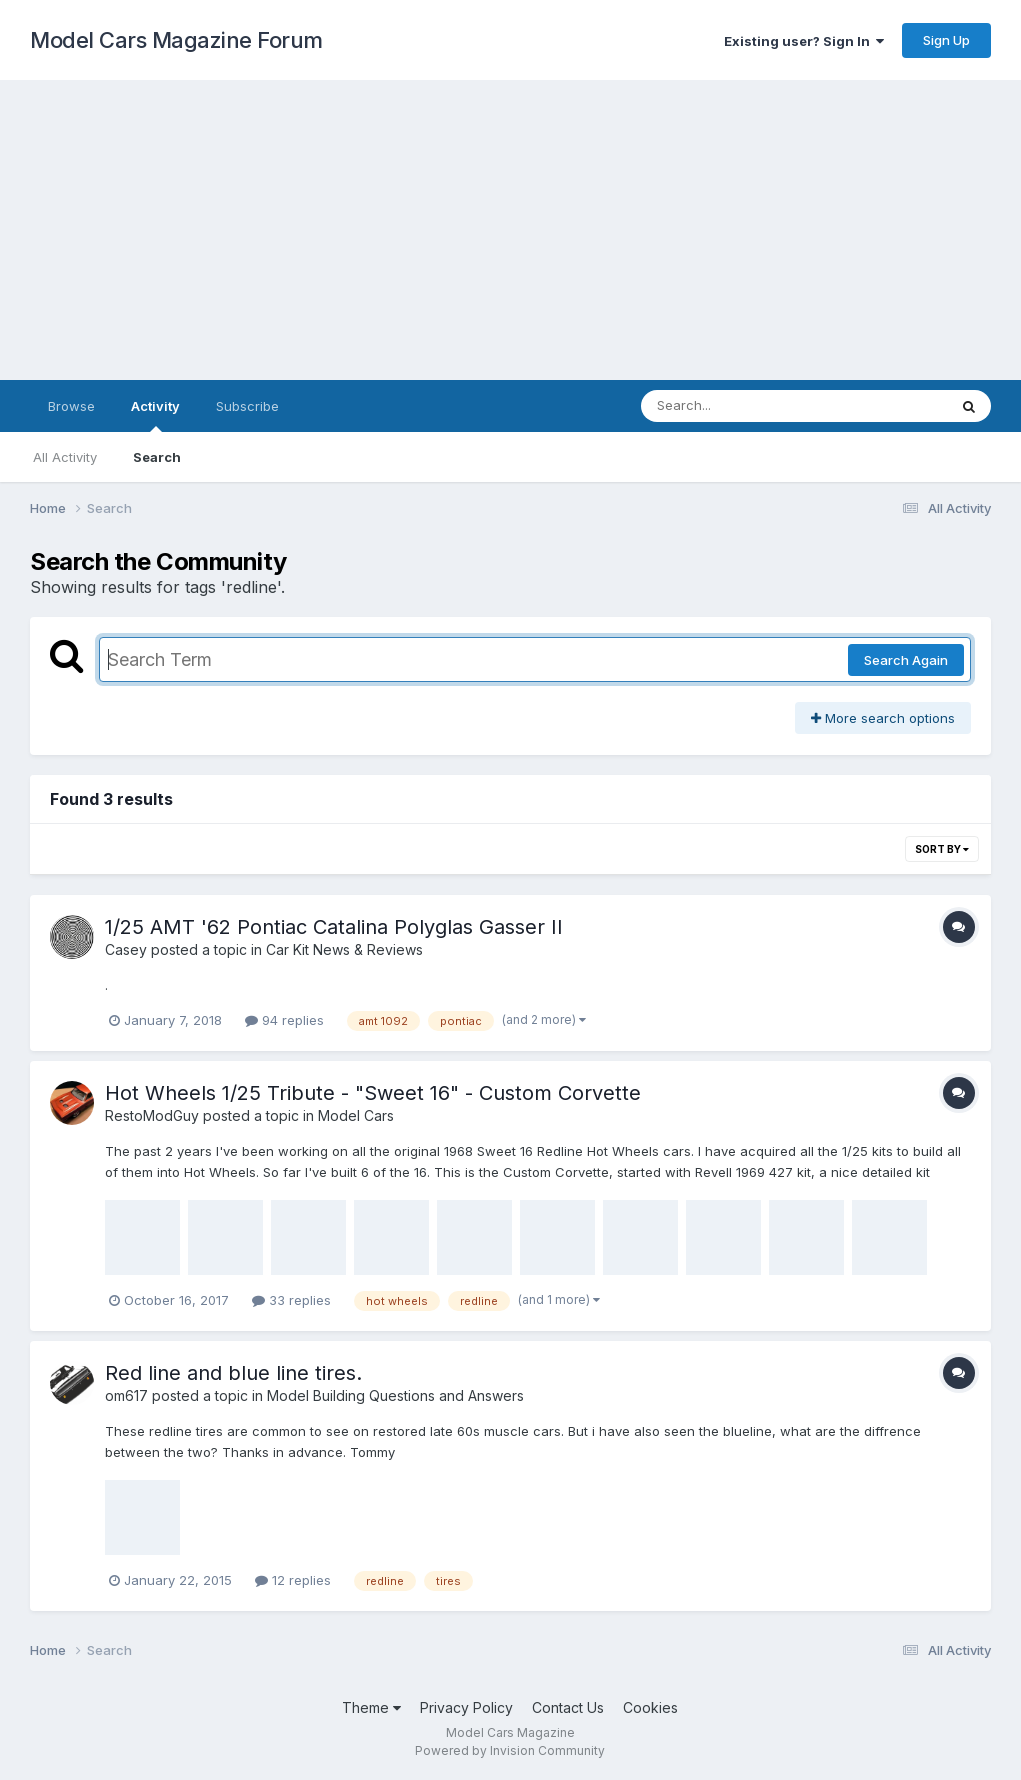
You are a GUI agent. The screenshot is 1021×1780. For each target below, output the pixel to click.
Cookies (650, 1707)
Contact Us (568, 1707)
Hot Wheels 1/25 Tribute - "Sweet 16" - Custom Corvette (373, 1093)
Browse (71, 406)
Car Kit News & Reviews (344, 949)
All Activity (65, 457)
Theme (371, 1707)
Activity (155, 415)
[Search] (739, 406)
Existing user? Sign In (804, 41)
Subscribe (247, 406)
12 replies (293, 1580)
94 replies (284, 1020)
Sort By (942, 849)
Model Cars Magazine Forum (176, 40)
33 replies (291, 1300)
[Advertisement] (510, 230)
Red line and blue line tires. (233, 1373)
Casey (126, 949)
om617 (126, 1395)
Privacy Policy (466, 1707)
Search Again (906, 660)
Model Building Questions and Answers (395, 1395)
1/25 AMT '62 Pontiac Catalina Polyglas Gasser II (334, 927)
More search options (883, 718)
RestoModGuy (152, 1115)
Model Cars (356, 1115)
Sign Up (946, 40)
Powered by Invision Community (510, 1750)
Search (157, 457)
